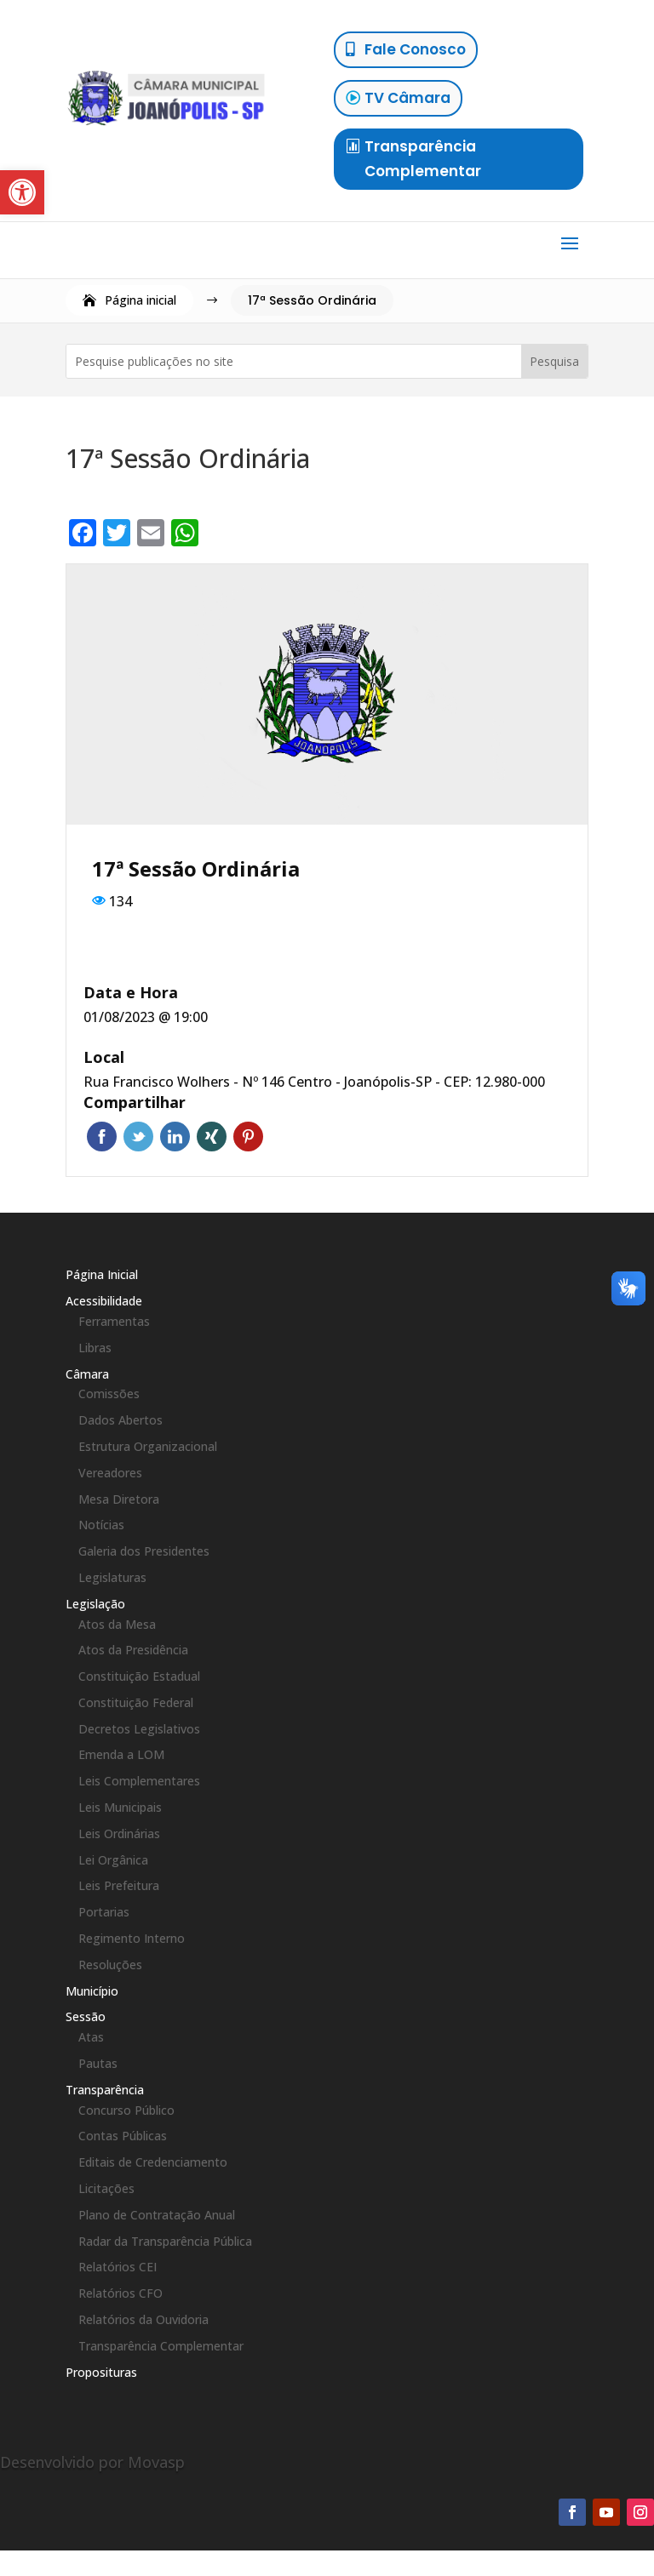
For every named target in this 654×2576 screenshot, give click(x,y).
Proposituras (101, 2372)
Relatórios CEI (117, 2267)
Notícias (101, 1524)
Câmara (87, 1374)
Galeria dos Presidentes (143, 1551)
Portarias (103, 1912)
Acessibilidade (104, 1301)
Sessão (86, 2016)
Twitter (138, 1136)
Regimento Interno (131, 1938)
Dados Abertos (120, 1420)
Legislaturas (112, 1577)
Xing (212, 1136)
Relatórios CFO (120, 2293)
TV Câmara (407, 98)
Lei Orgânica (113, 1860)
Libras (95, 1347)
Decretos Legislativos (139, 1729)
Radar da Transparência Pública (165, 2241)
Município (92, 1991)
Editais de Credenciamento (152, 2162)
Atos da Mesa (117, 1624)
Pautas (98, 2063)
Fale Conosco (415, 49)
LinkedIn (175, 1136)
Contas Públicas (122, 2136)
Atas (91, 2037)
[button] (22, 192)
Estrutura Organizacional (147, 1446)
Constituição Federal (135, 1702)
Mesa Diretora (118, 1499)
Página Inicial (102, 1274)
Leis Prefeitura (118, 1885)
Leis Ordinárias (119, 1833)
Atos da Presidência (133, 1650)
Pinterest (248, 1136)
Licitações (106, 2188)
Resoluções (110, 1964)
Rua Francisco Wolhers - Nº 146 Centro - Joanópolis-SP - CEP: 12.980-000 (314, 1081)
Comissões (109, 1393)
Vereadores (110, 1473)
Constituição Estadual (139, 1676)
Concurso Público (126, 2110)
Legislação (95, 1604)
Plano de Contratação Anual (156, 2215)
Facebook (102, 1136)
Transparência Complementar (422, 158)
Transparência (105, 2090)
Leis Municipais (120, 1807)
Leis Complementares (139, 1781)
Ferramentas (114, 1321)
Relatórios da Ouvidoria (143, 2319)
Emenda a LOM (121, 1754)
